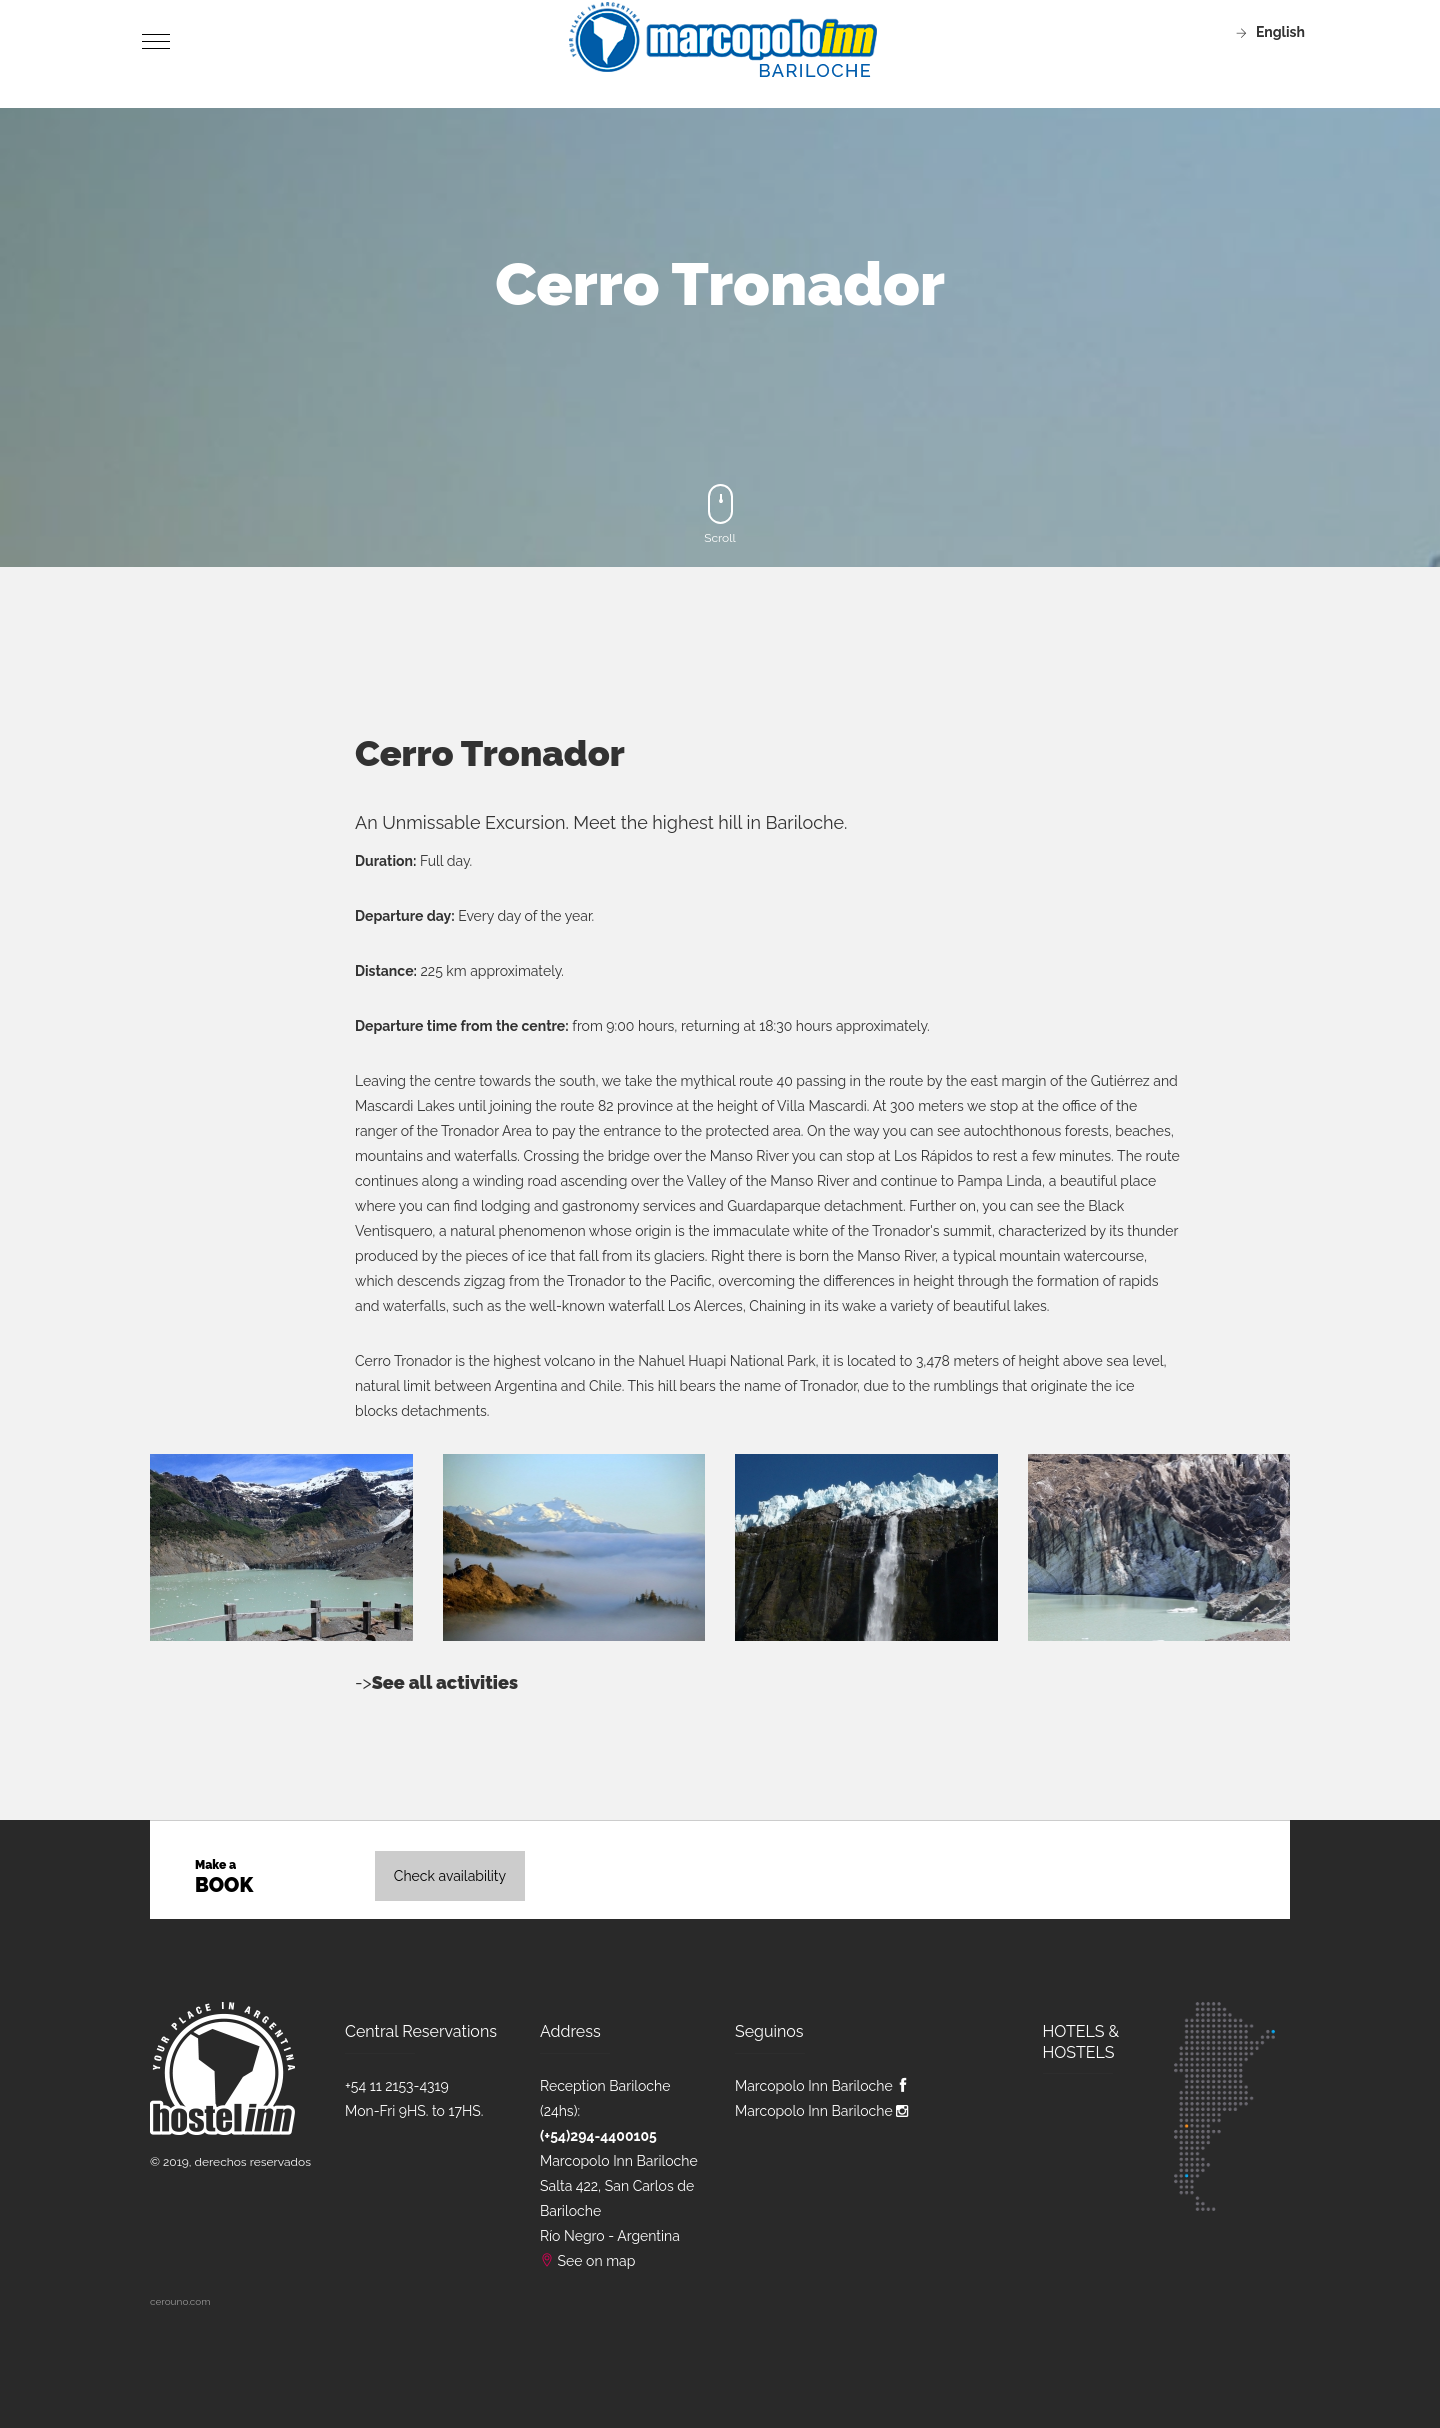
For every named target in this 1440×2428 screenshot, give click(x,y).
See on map (597, 2261)
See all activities (445, 1682)
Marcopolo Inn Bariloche (822, 2086)
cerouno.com (180, 2301)
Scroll (720, 514)
